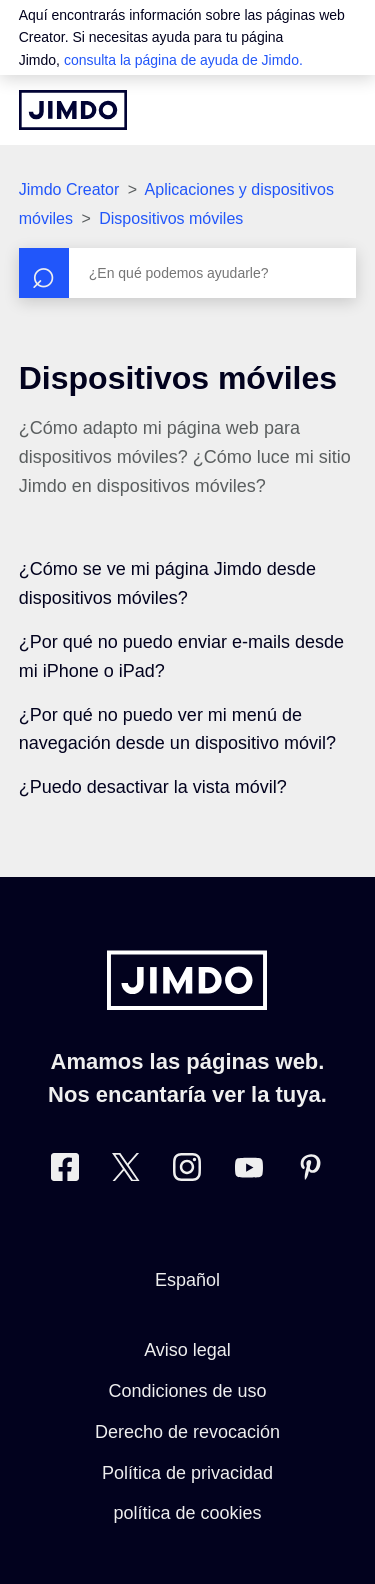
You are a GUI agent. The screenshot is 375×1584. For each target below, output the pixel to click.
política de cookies (187, 1513)
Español (187, 1280)
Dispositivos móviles (171, 218)
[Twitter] (126, 1171)
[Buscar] (188, 273)
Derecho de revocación (187, 1432)
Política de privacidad (187, 1473)
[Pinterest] (310, 1171)
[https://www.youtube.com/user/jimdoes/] (249, 1171)
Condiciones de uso (187, 1391)
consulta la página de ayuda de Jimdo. (183, 60)
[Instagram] (187, 1171)
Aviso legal (187, 1350)
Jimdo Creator (69, 189)
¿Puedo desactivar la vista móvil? (153, 787)
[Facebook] (65, 1171)
